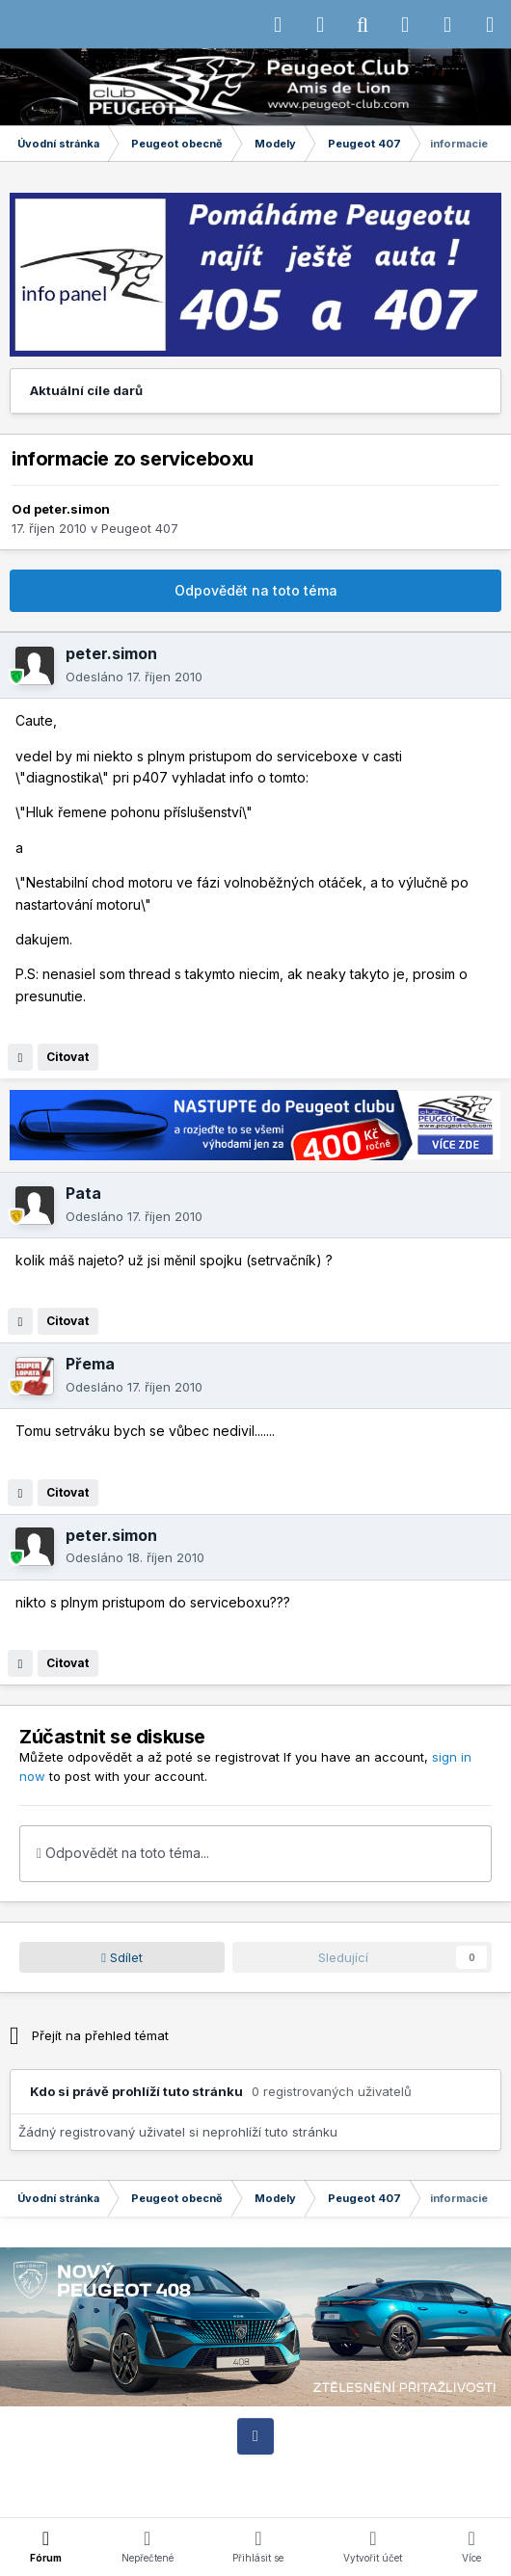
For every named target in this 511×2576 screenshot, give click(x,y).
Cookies (460, 2472)
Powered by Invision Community (255, 2490)
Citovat (67, 1056)
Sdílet (122, 1957)
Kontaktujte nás (377, 2472)
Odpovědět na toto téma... (123, 1853)
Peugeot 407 (139, 528)
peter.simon (72, 509)
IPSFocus (136, 2472)
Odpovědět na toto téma (256, 590)
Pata (83, 1193)
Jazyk (197, 2472)
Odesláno (134, 676)
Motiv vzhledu (275, 2472)
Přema (90, 1363)
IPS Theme (58, 2472)
